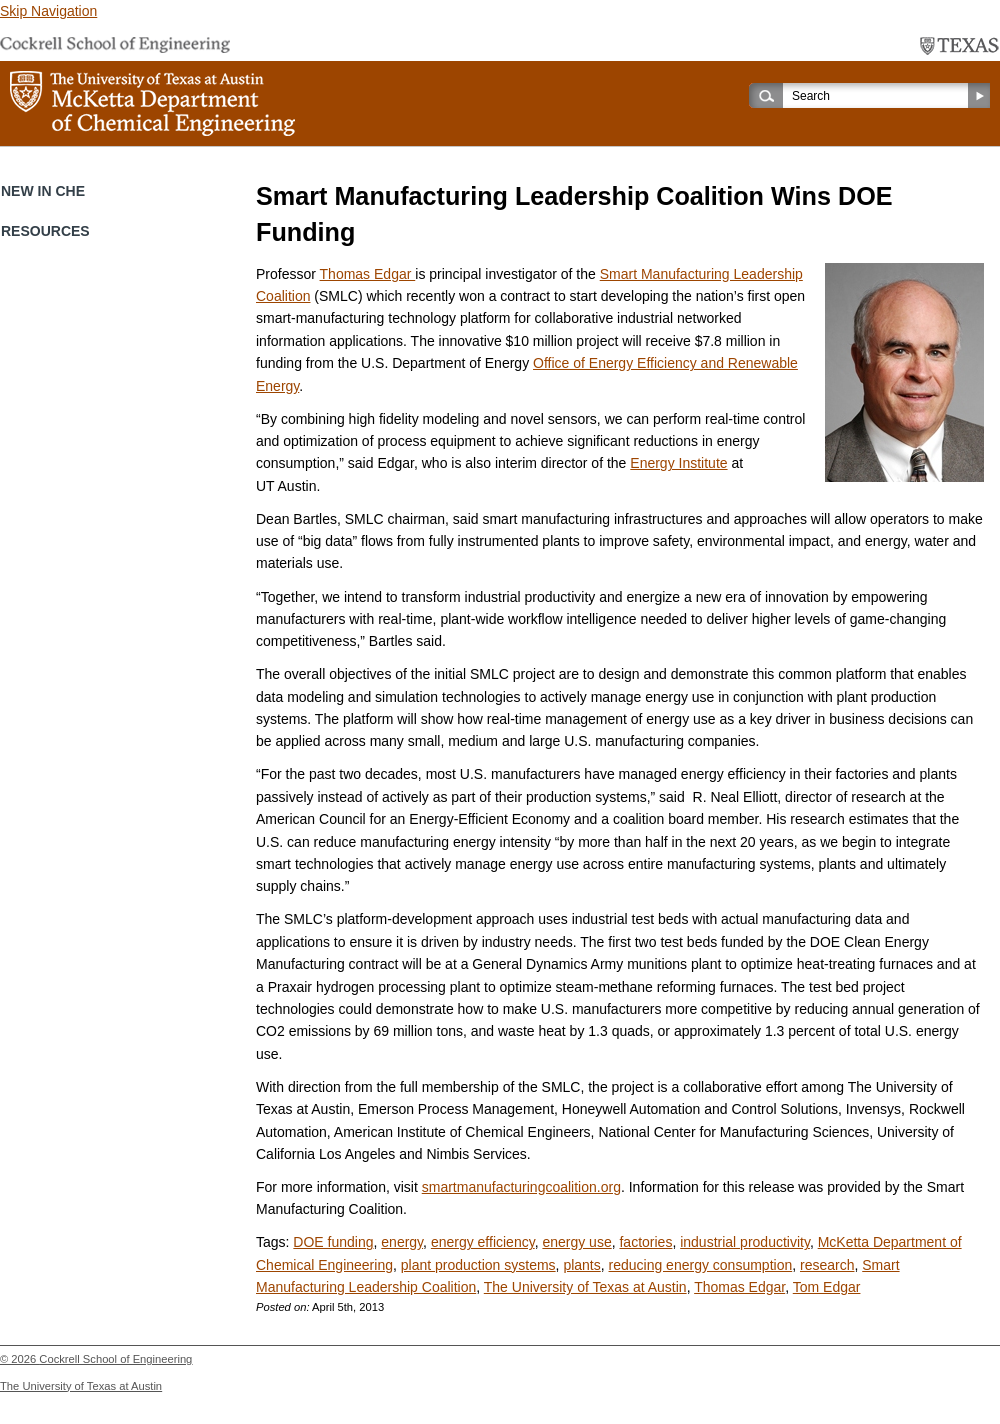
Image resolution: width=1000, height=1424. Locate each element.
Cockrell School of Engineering (115, 1359)
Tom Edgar (827, 1287)
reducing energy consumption (701, 1265)
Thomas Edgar (368, 274)
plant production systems (478, 1265)
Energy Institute (678, 463)
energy (402, 1242)
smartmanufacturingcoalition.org (521, 1187)
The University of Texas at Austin (585, 1287)
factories (645, 1242)
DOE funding (333, 1242)
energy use (576, 1242)
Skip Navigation (48, 11)
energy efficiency (483, 1242)
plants (581, 1265)
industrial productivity (745, 1242)
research (827, 1265)
